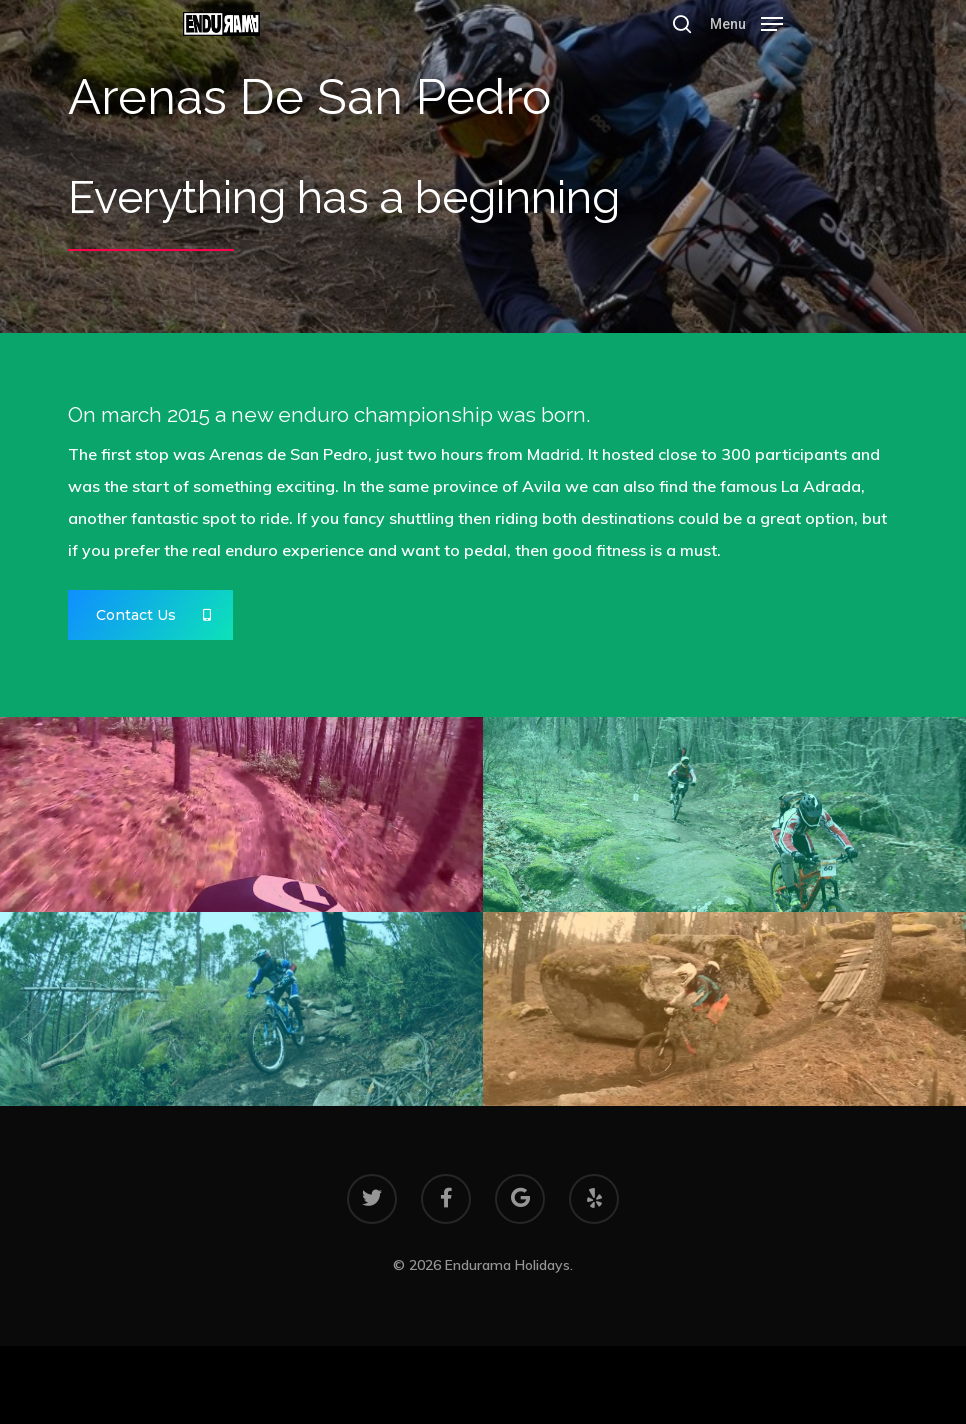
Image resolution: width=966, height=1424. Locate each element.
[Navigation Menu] (746, 22)
